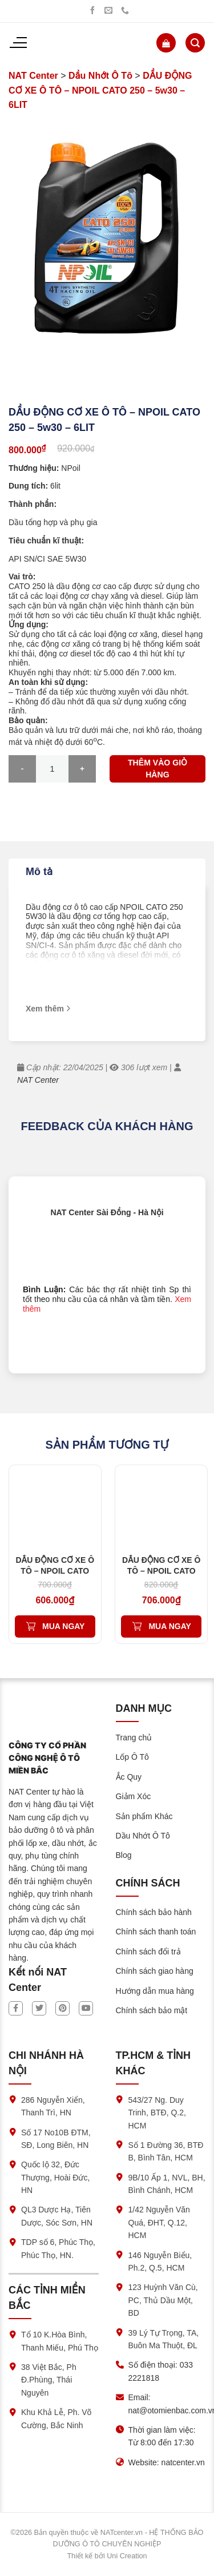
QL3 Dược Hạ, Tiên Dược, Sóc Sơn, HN (56, 2216)
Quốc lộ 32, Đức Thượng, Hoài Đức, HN (55, 2177)
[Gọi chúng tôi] (125, 10)
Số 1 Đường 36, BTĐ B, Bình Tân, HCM (166, 2151)
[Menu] (18, 43)
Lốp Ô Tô (132, 1756)
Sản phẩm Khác (144, 1816)
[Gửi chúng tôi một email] (108, 10)
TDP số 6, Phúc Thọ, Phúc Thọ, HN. (58, 2248)
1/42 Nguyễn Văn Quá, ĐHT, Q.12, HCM (159, 2222)
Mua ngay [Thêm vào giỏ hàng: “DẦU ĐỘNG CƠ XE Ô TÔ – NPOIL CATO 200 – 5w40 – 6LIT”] (169, 1626)
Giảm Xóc (133, 1796)
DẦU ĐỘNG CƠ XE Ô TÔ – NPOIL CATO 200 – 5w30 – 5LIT (54, 1570)
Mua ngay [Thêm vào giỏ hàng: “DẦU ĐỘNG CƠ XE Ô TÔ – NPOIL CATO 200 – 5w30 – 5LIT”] (63, 1626)
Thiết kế (79, 2556)
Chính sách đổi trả (148, 1951)
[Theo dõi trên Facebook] (92, 10)
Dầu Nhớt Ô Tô (100, 75)
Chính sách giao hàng (154, 1971)
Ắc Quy (129, 1776)
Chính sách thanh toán (156, 1931)
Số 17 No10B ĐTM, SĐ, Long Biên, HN (56, 2139)
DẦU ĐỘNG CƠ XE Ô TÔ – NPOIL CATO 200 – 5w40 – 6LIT (161, 1570)
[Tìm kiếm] (195, 43)
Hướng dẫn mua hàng (155, 1991)
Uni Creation (127, 2556)
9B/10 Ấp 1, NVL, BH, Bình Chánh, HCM (166, 2184)
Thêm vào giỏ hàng (157, 768)
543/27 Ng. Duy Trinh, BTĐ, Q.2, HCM (157, 2112)
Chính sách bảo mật (152, 2010)
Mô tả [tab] (39, 871)
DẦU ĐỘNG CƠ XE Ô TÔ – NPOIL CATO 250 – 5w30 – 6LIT (100, 90)
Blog (124, 1855)
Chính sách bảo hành (154, 1912)
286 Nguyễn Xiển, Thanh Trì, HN (53, 2106)
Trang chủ (134, 1737)
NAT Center (33, 75)
